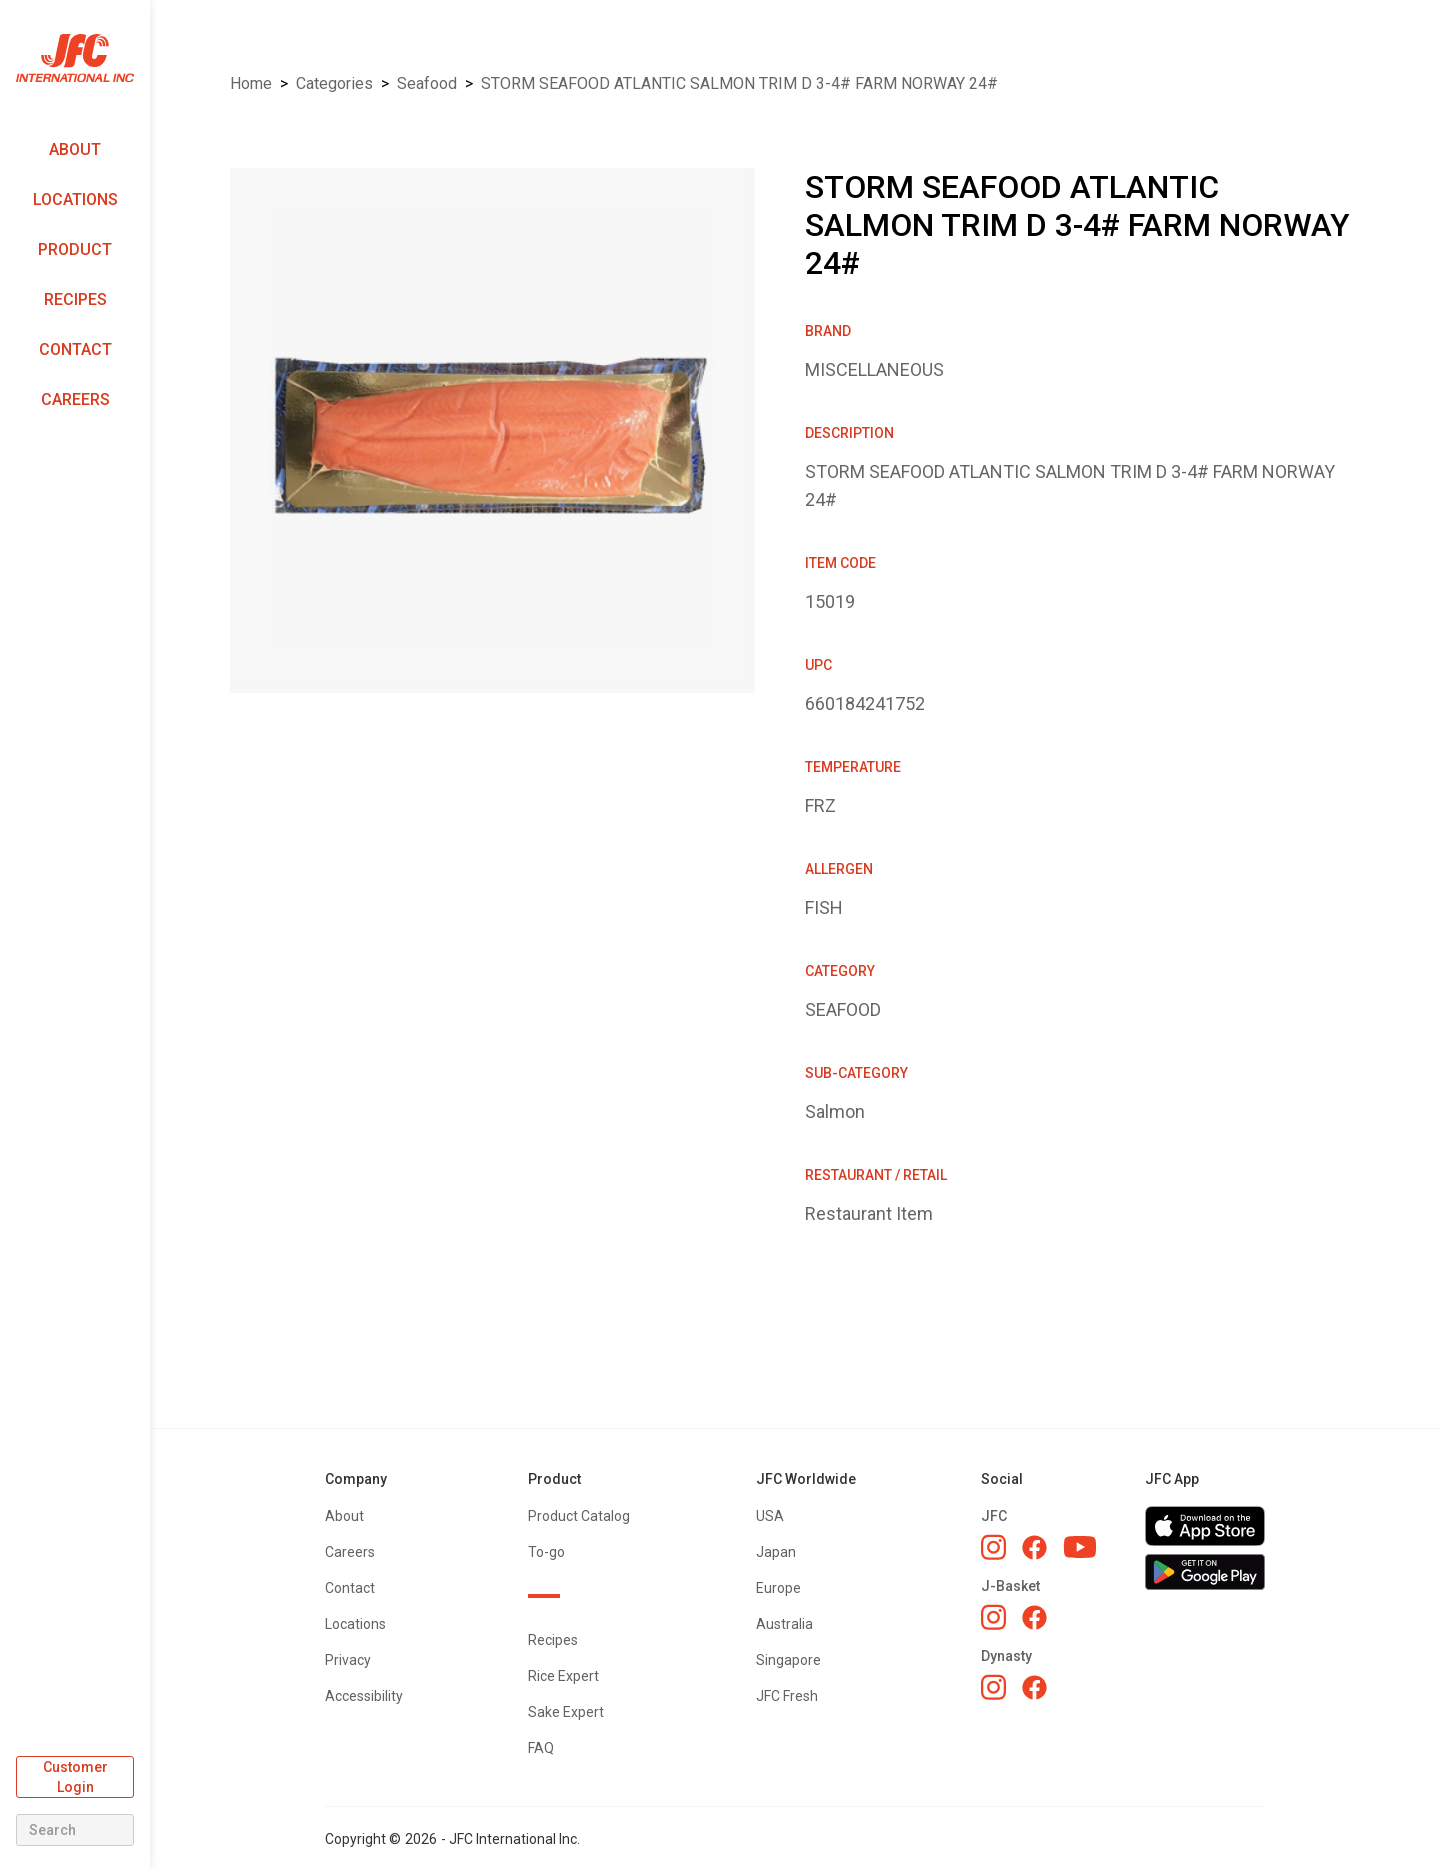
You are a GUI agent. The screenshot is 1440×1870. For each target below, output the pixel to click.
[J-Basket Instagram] (993, 1617)
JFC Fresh (787, 1696)
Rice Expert (563, 1676)
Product (75, 249)
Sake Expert (566, 1712)
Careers (75, 399)
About (75, 149)
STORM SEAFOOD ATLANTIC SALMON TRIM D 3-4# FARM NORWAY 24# (739, 83)
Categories (334, 83)
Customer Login (75, 1777)
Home (251, 83)
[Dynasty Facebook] (1034, 1687)
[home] (75, 58)
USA (770, 1516)
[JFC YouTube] (1080, 1547)
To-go (546, 1552)
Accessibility (364, 1696)
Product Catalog (579, 1516)
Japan (776, 1552)
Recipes (75, 299)
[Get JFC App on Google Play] (1205, 1572)
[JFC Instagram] (993, 1547)
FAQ (541, 1748)
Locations (75, 199)
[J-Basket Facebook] (1034, 1617)
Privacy (348, 1660)
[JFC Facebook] (1034, 1547)
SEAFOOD (427, 83)
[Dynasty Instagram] (993, 1687)
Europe (778, 1588)
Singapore (788, 1660)
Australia (784, 1624)
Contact (75, 349)
